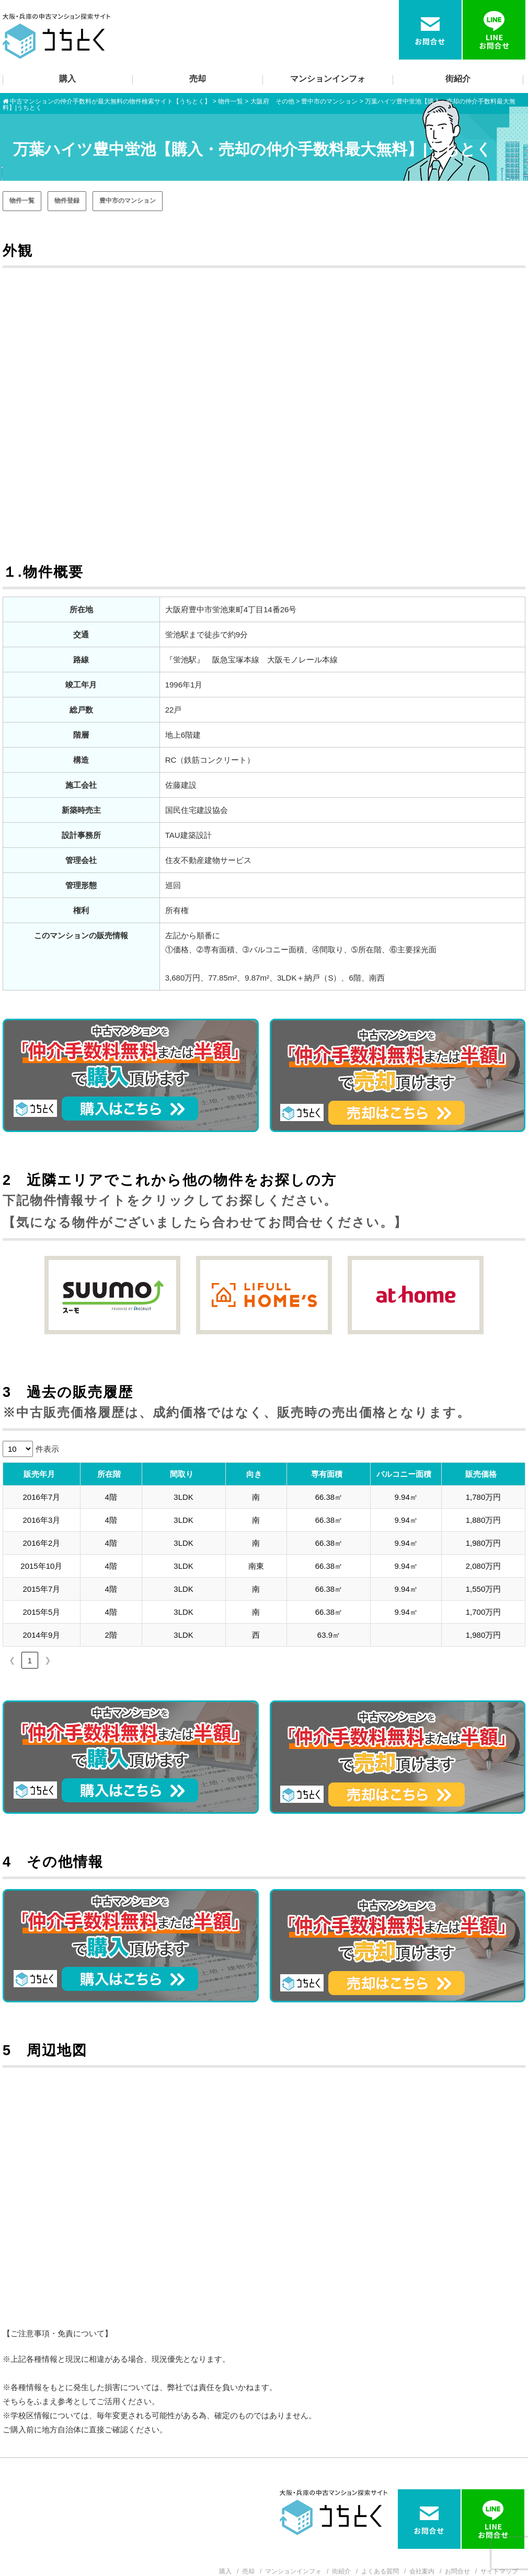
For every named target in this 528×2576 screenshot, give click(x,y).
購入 (67, 78)
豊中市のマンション (127, 200)
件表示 (47, 1448)
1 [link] (30, 1660)
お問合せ (457, 2571)
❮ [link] (12, 1660)
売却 (197, 78)
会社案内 (421, 2571)
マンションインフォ (327, 78)
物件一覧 (22, 200)
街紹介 (457, 78)
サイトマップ (499, 2571)
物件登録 (66, 200)
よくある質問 (380, 2571)
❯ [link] (47, 1660)
